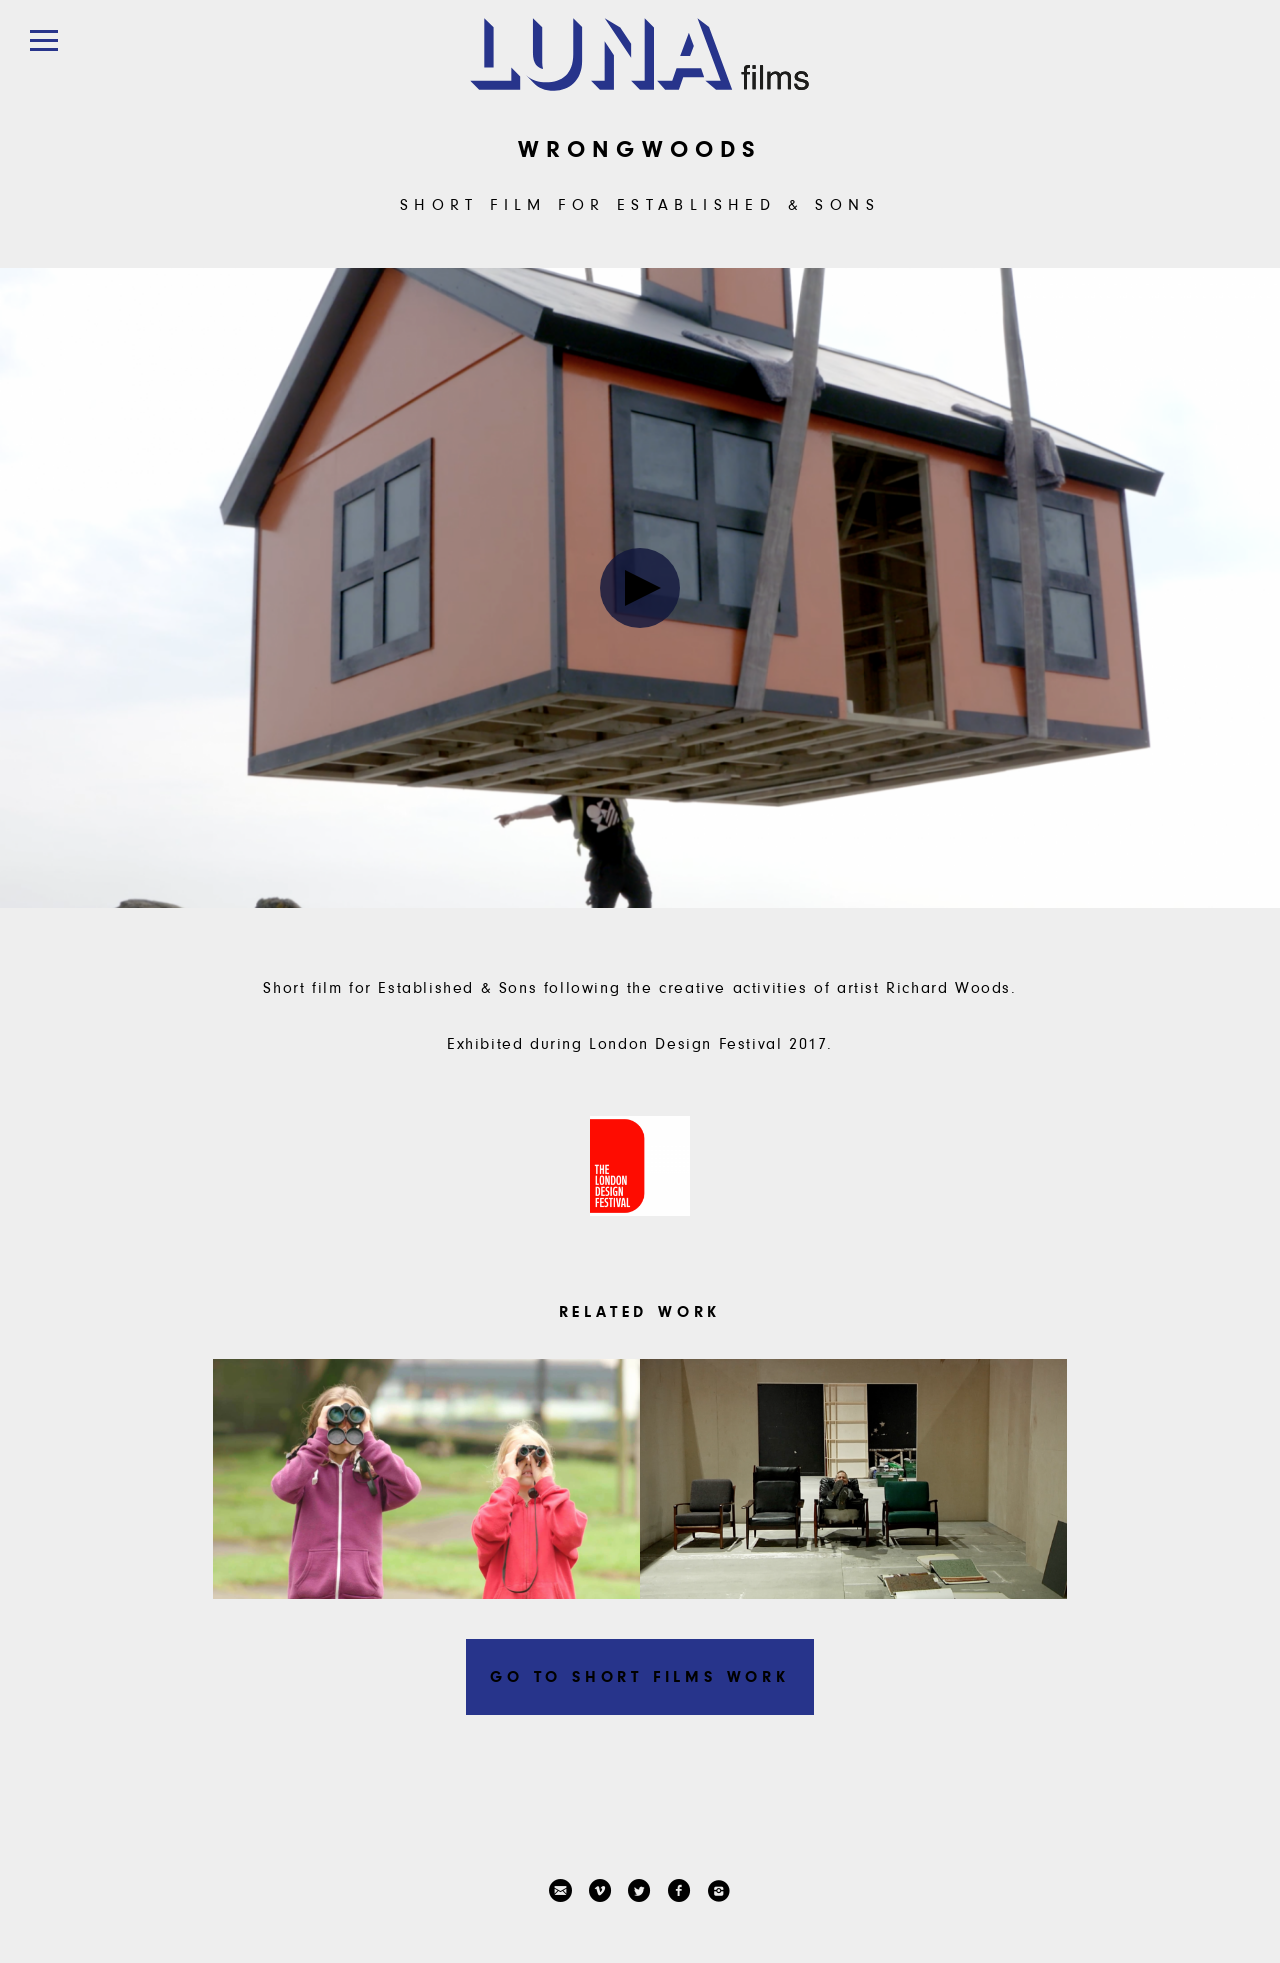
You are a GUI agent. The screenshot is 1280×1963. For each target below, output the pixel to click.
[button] (43, 40)
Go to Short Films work (640, 1677)
